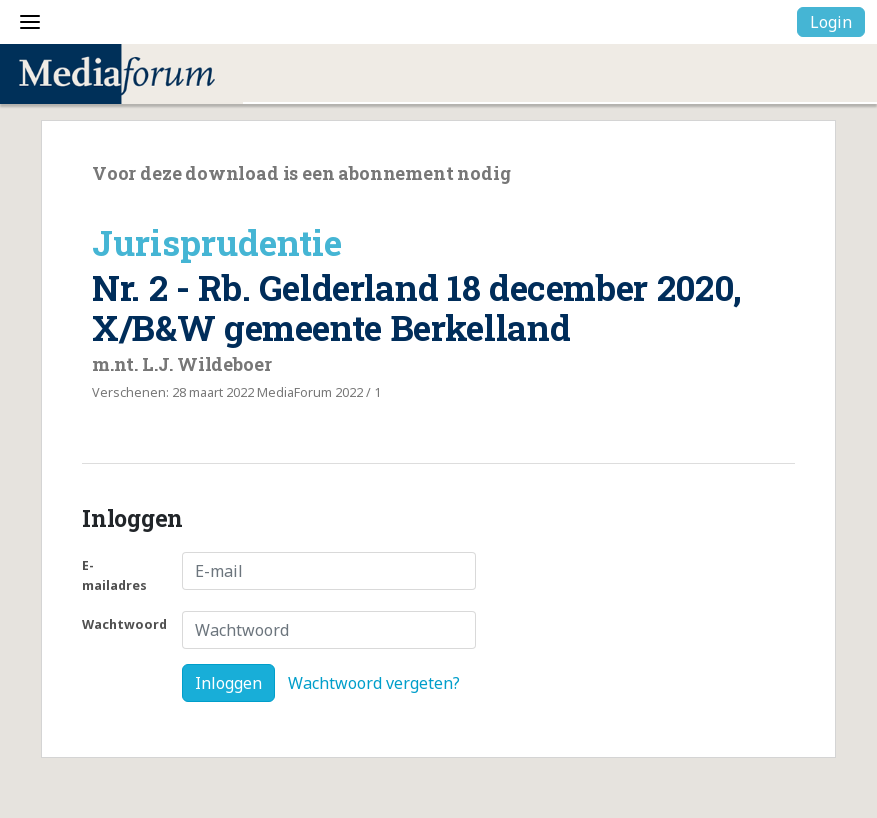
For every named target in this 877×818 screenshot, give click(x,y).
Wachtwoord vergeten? (374, 683)
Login (831, 22)
